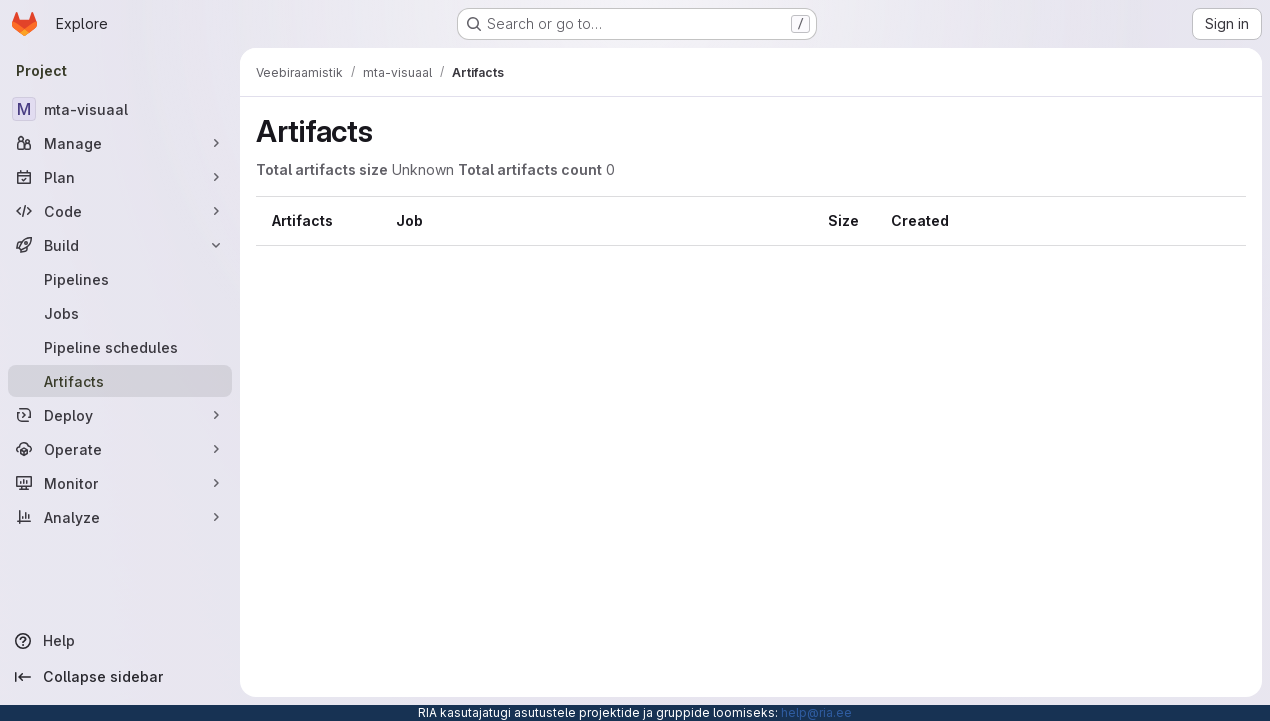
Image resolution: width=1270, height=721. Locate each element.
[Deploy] (120, 415)
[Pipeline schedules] (120, 347)
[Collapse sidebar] (120, 677)
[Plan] (120, 177)
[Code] (120, 211)
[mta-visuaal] (120, 109)
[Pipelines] (120, 279)
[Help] (120, 641)
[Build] (120, 245)
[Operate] (120, 449)
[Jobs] (120, 313)
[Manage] (120, 143)
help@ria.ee (816, 712)
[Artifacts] (120, 381)
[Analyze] (120, 517)
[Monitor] (120, 483)
